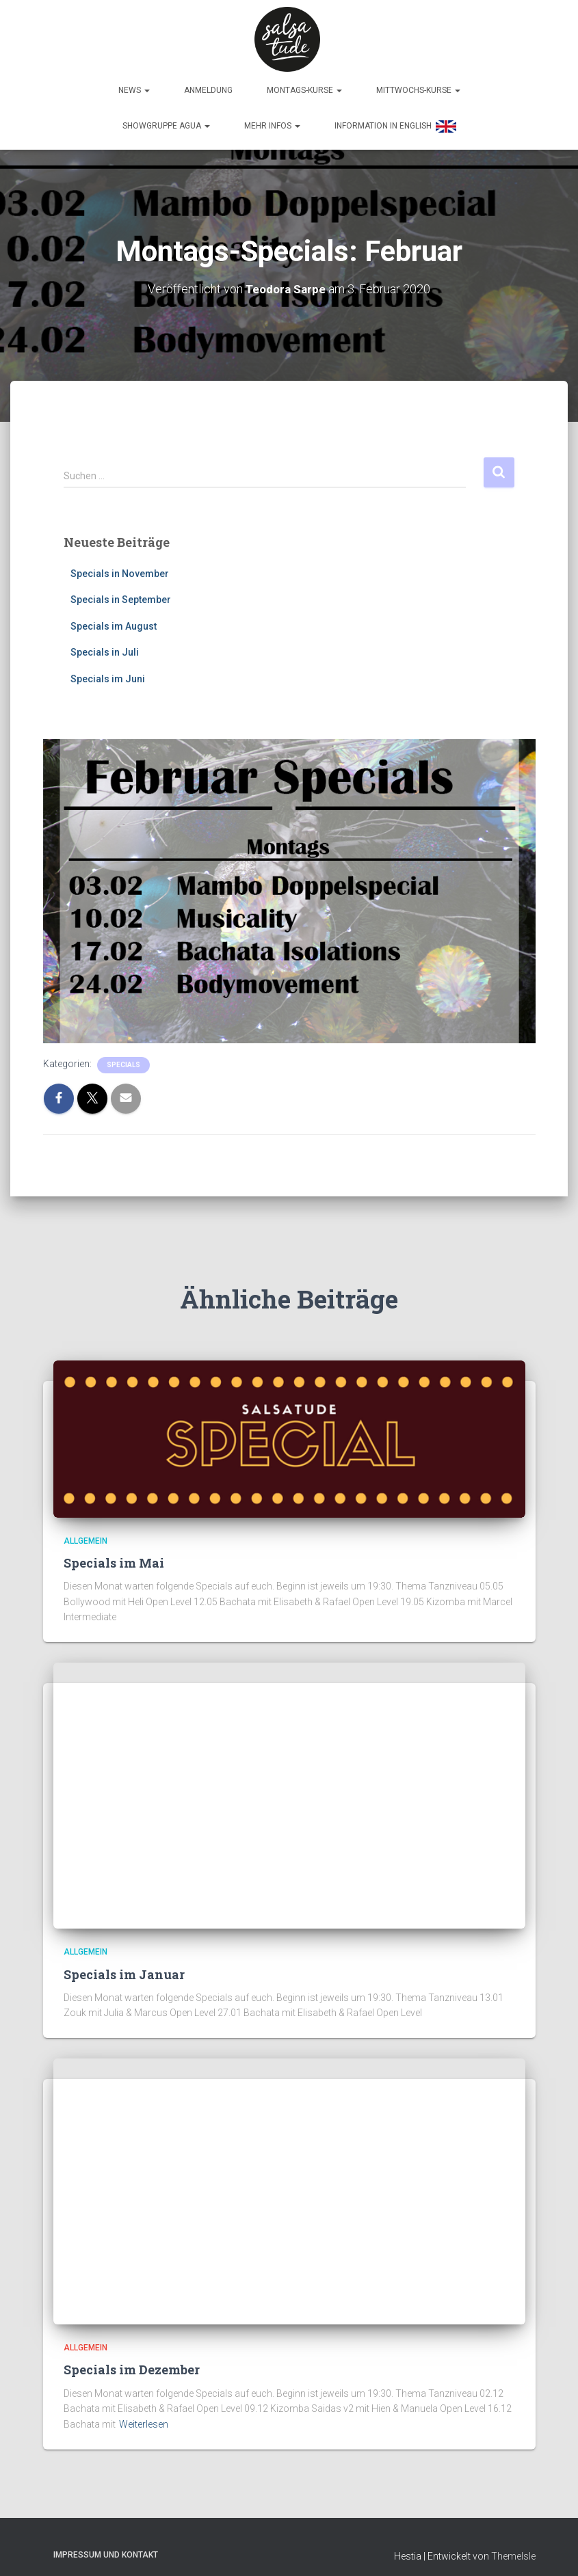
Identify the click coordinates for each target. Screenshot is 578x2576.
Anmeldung (208, 87)
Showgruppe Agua (166, 122)
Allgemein (85, 1537)
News (134, 87)
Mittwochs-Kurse (418, 87)
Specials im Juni (107, 675)
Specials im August (113, 622)
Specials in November (119, 569)
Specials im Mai (114, 1559)
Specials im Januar (124, 1970)
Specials (123, 1060)
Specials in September (120, 596)
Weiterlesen (143, 2420)
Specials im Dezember (132, 2366)
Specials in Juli (104, 648)
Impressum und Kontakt (105, 2550)
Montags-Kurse (304, 87)
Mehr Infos (272, 122)
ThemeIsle (513, 2552)
